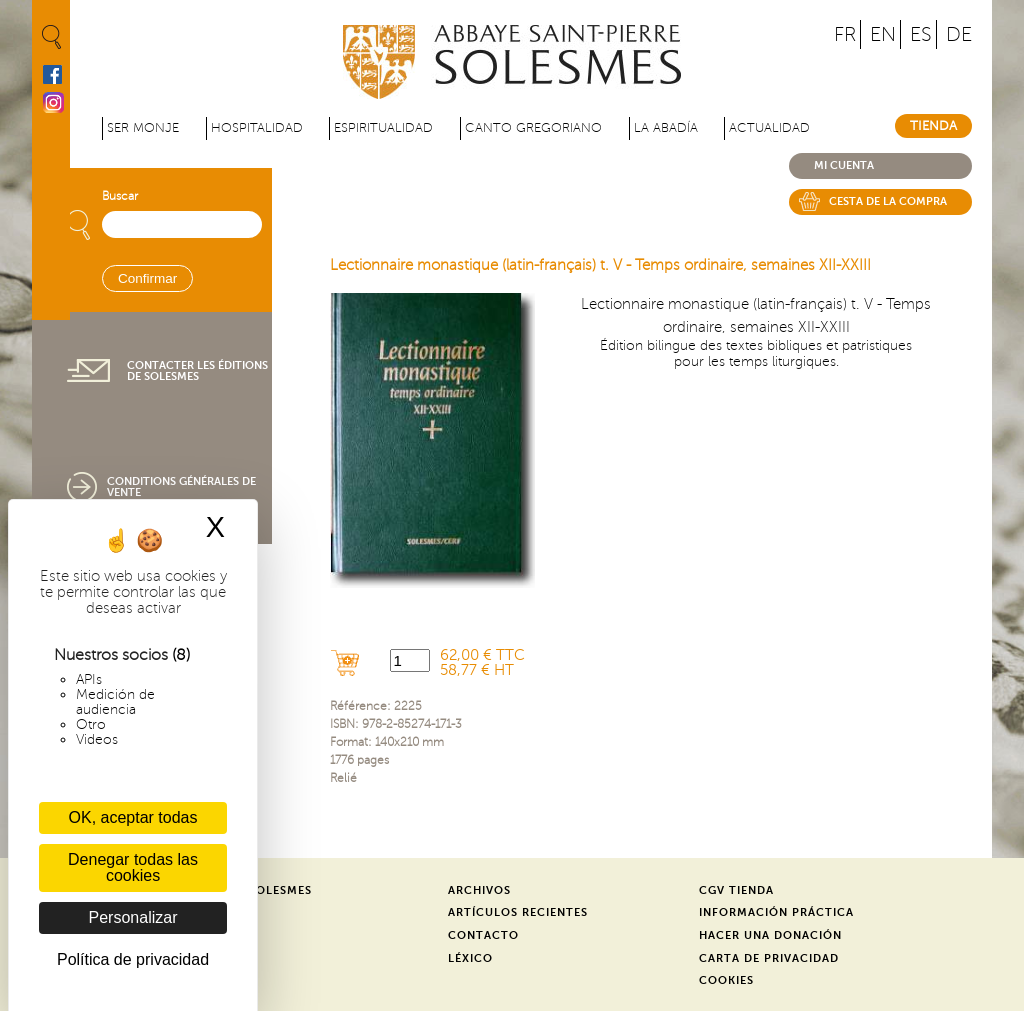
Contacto (483, 935)
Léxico (470, 958)
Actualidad (769, 128)
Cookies (726, 980)
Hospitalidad (257, 128)
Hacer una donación (770, 935)
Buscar (120, 196)
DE (959, 34)
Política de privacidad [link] (133, 959)
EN (883, 34)
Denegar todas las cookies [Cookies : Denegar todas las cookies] (133, 867)
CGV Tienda (736, 890)
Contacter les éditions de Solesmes (197, 371)
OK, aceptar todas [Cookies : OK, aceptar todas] (133, 817)
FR (845, 34)
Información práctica (776, 912)
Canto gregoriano (533, 128)
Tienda (933, 126)
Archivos (479, 890)
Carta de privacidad (769, 958)
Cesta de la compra (888, 201)
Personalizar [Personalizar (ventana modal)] (133, 917)
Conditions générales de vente (181, 487)
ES (921, 34)
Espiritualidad (383, 128)
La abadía (666, 128)
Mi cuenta (844, 165)
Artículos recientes (518, 912)
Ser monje (143, 128)
